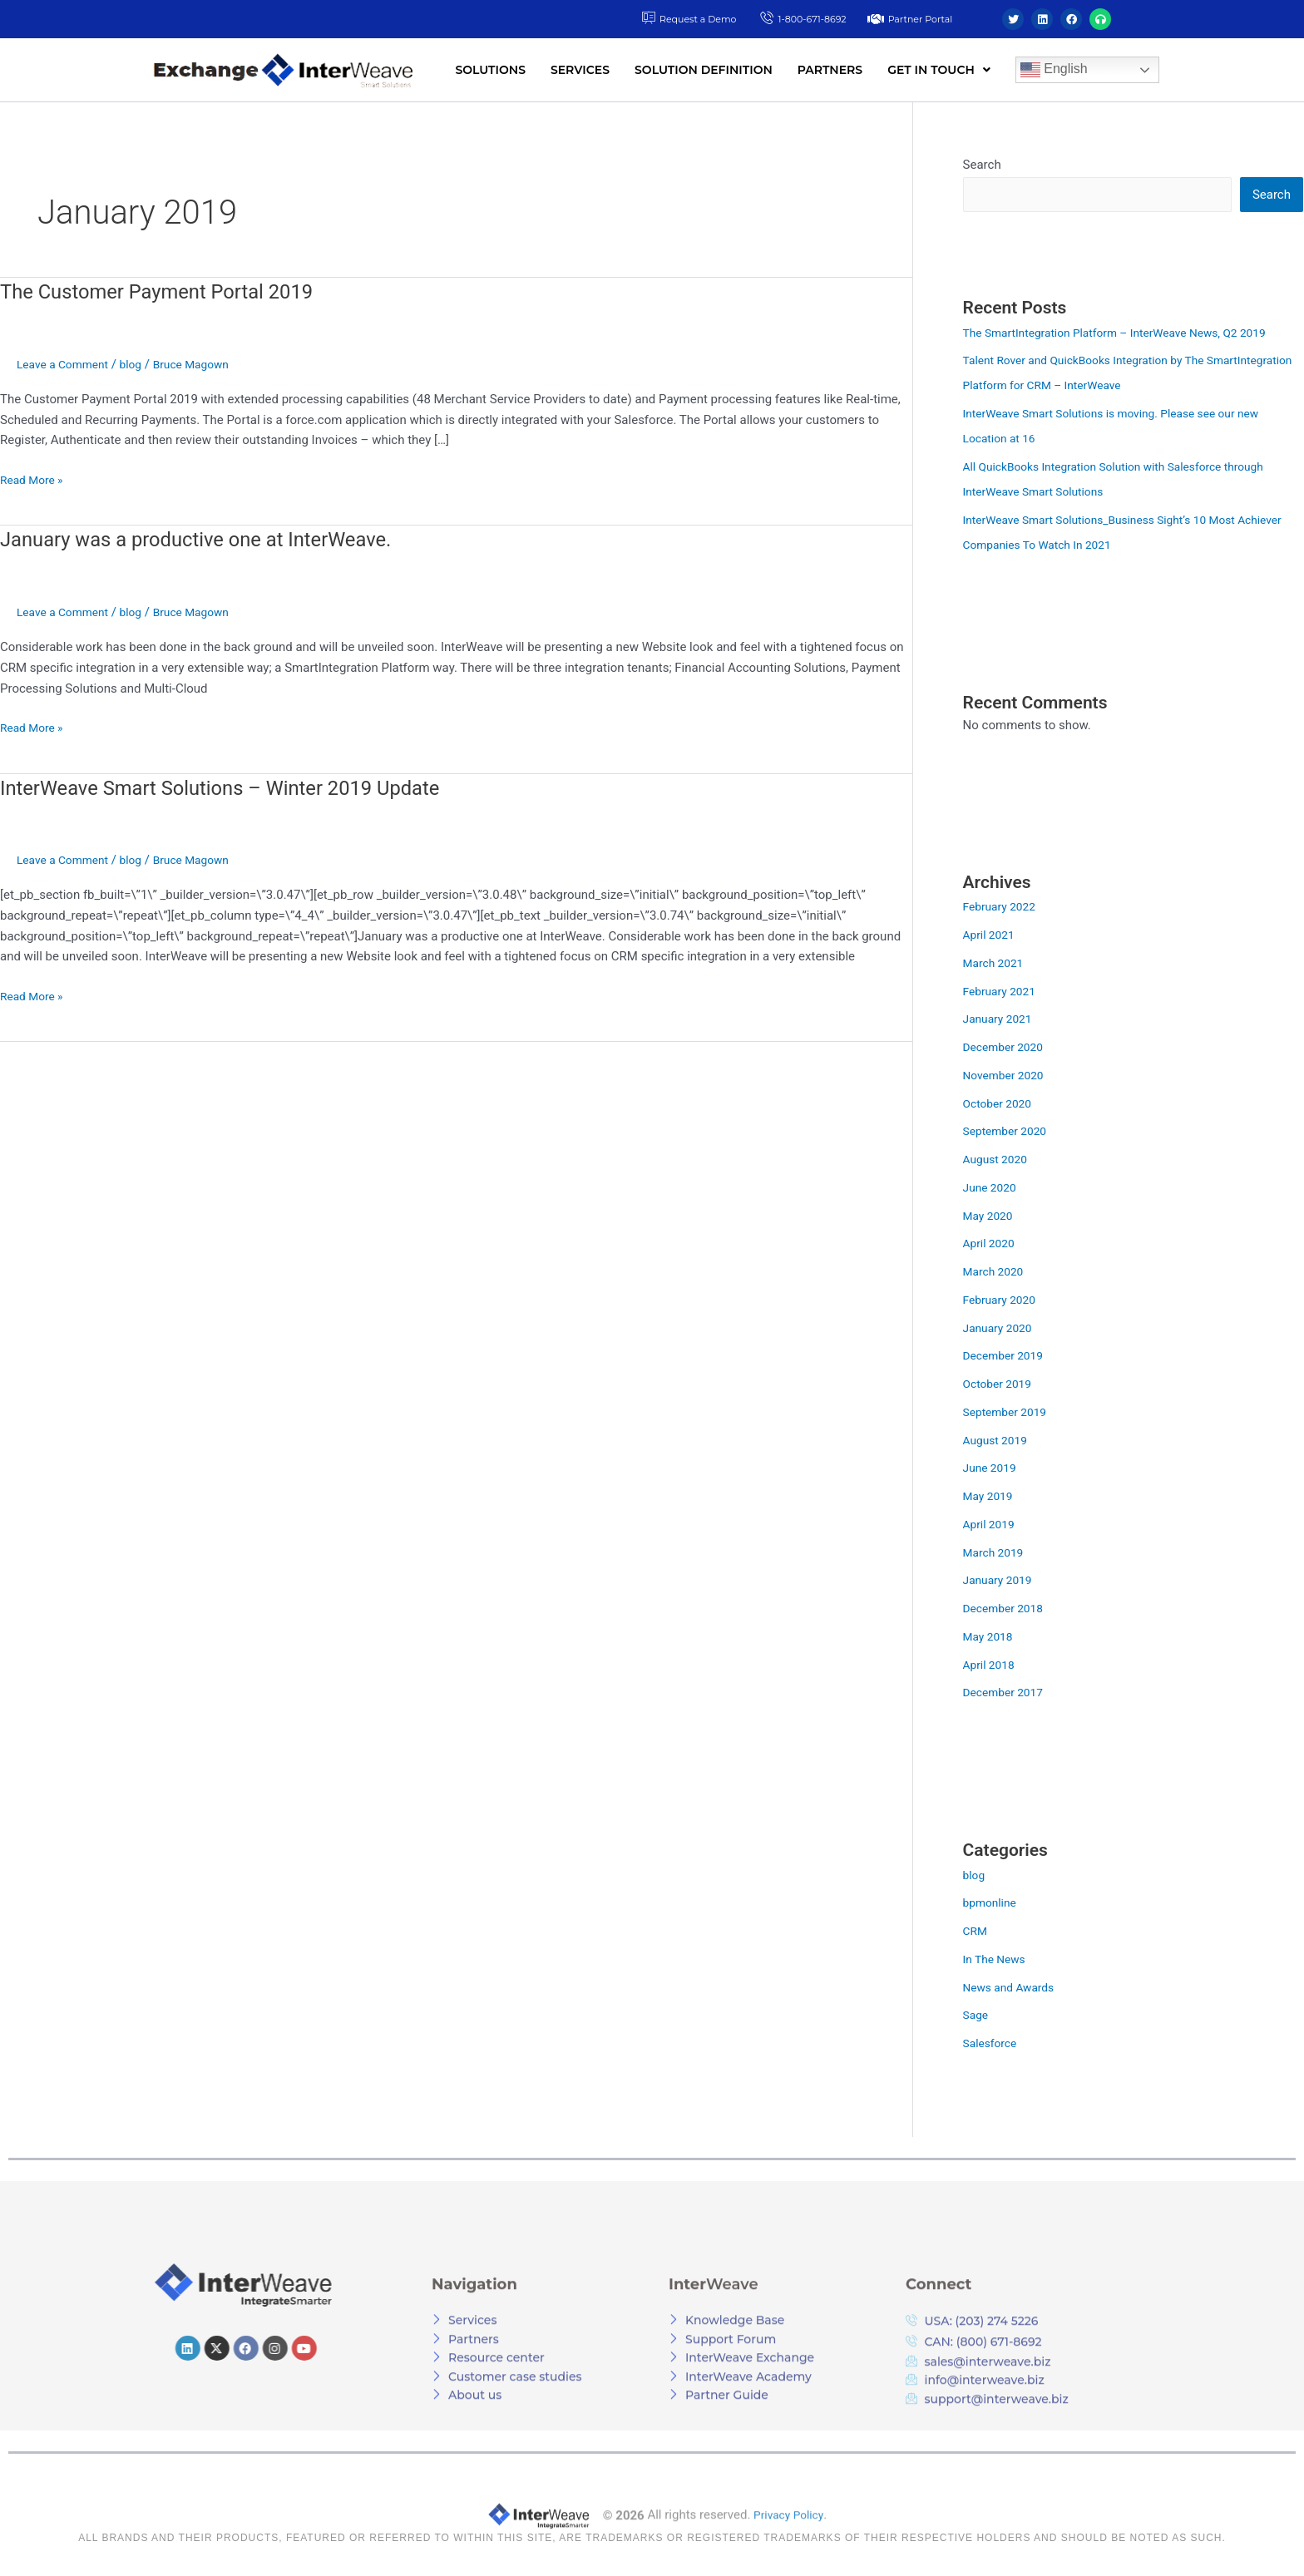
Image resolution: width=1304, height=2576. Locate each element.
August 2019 (998, 1441)
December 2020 (1007, 1048)
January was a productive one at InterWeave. (217, 538)
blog (140, 364)
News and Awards (1013, 1988)
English (1054, 70)
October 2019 (1000, 1385)
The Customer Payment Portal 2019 (171, 291)
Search (982, 164)
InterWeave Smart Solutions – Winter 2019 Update (241, 787)
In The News (997, 1960)
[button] (939, 70)
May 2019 (990, 1497)
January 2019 (1001, 1581)
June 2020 (992, 1189)
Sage (976, 2016)
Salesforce (992, 2044)
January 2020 (1001, 1329)
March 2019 (996, 1554)
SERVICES (580, 69)
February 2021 (1003, 992)
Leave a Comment (67, 364)
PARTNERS (830, 69)
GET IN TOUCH (938, 69)
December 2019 (1007, 1357)
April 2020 (991, 1244)
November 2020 (1007, 1076)
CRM (976, 1932)
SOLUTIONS (490, 69)
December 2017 (1007, 1693)
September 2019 (1009, 1413)
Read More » (34, 478)
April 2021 (991, 936)
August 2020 (998, 1160)
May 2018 (990, 1638)
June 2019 (992, 1469)
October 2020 (1000, 1105)
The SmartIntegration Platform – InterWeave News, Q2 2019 (1129, 334)
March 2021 (996, 964)
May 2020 (990, 1217)
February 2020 (1003, 1301)
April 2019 (991, 1525)
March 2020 (996, 1273)
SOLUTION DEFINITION (704, 69)
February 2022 (1003, 908)
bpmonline (992, 1904)
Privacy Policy (788, 2561)
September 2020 (1009, 1132)
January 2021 (1001, 1020)
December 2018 (1007, 1609)
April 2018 (991, 1666)
